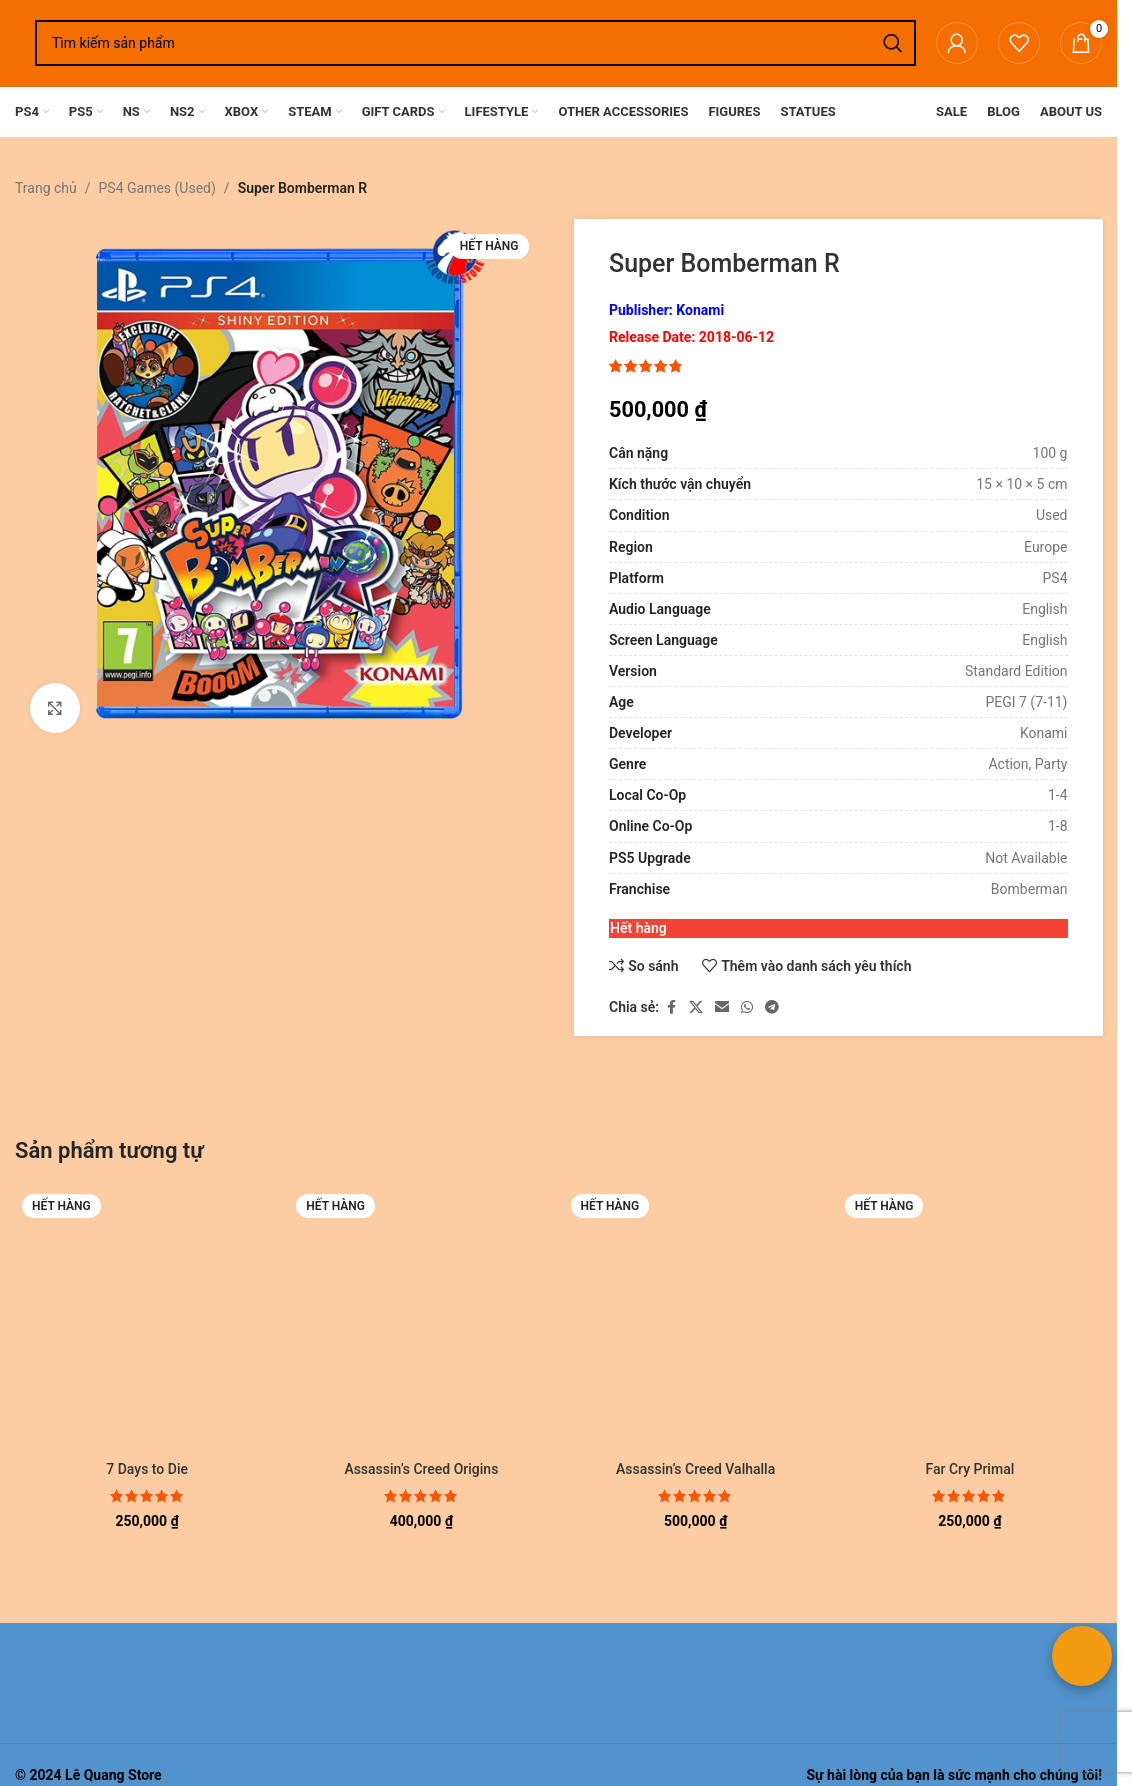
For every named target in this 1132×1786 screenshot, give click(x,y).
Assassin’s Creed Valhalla (695, 1469)
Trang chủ (46, 188)
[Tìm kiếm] (475, 43)
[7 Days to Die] (147, 1319)
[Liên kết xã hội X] (696, 1007)
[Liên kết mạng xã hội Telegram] (772, 1007)
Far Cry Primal (969, 1469)
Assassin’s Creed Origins (421, 1469)
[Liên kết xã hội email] (722, 1007)
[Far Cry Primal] (970, 1319)
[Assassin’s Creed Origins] (421, 1319)
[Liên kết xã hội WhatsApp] (747, 1007)
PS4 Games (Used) (157, 188)
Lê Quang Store (113, 1775)
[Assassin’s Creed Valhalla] (696, 1319)
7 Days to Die (147, 1469)
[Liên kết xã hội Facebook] (671, 1007)
